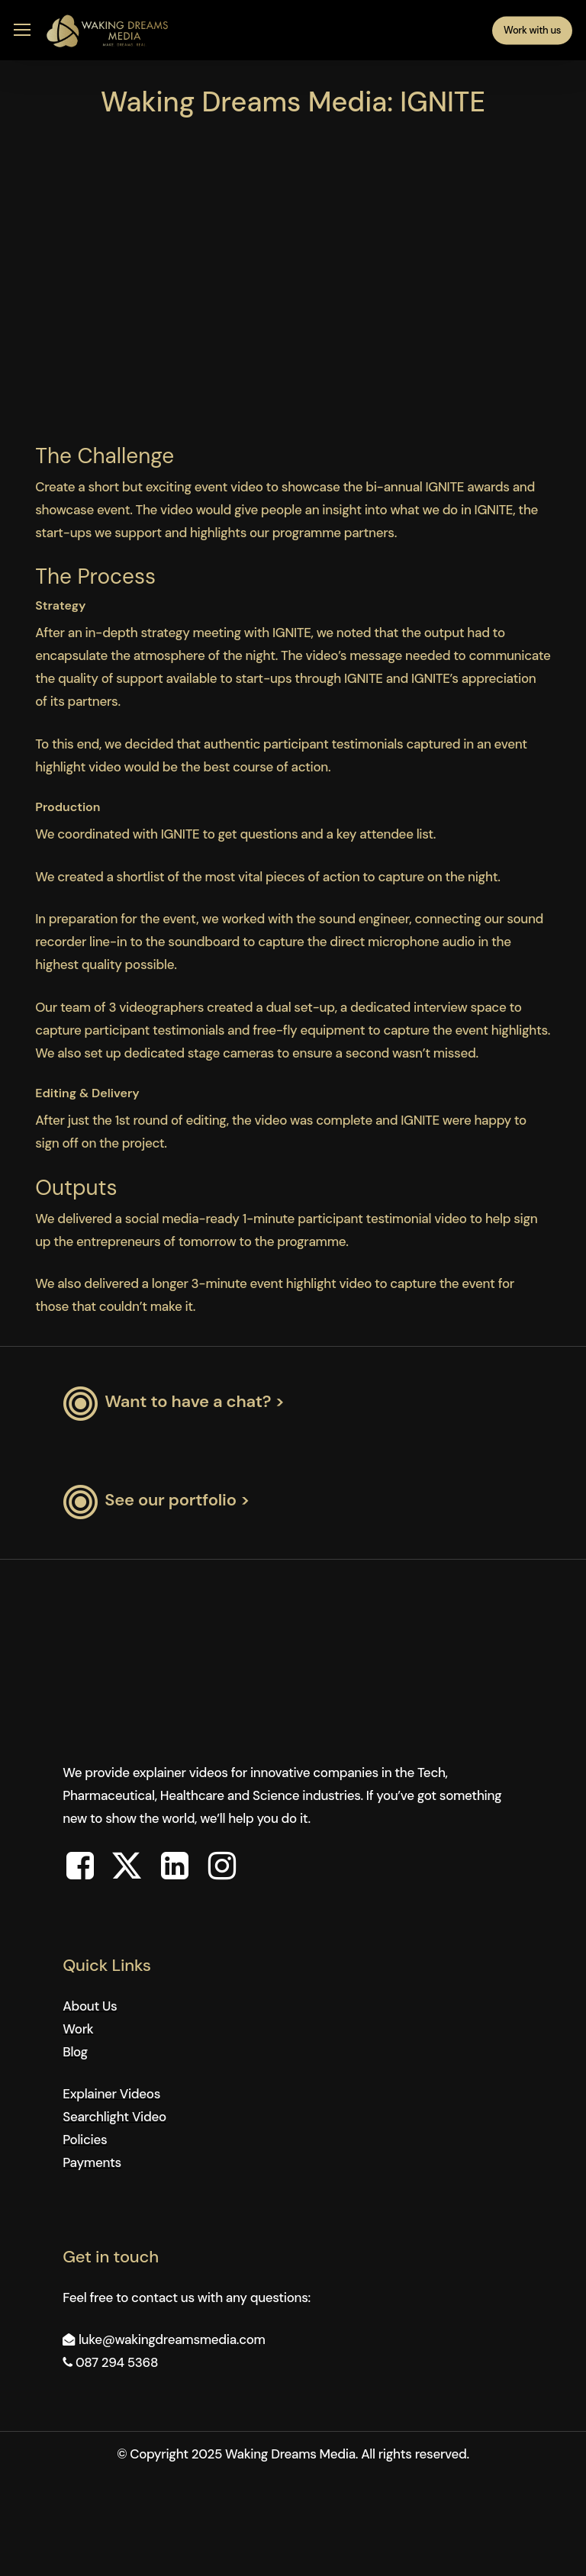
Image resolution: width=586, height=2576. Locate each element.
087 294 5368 (117, 2362)
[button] (22, 30)
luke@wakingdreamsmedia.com (172, 2339)
